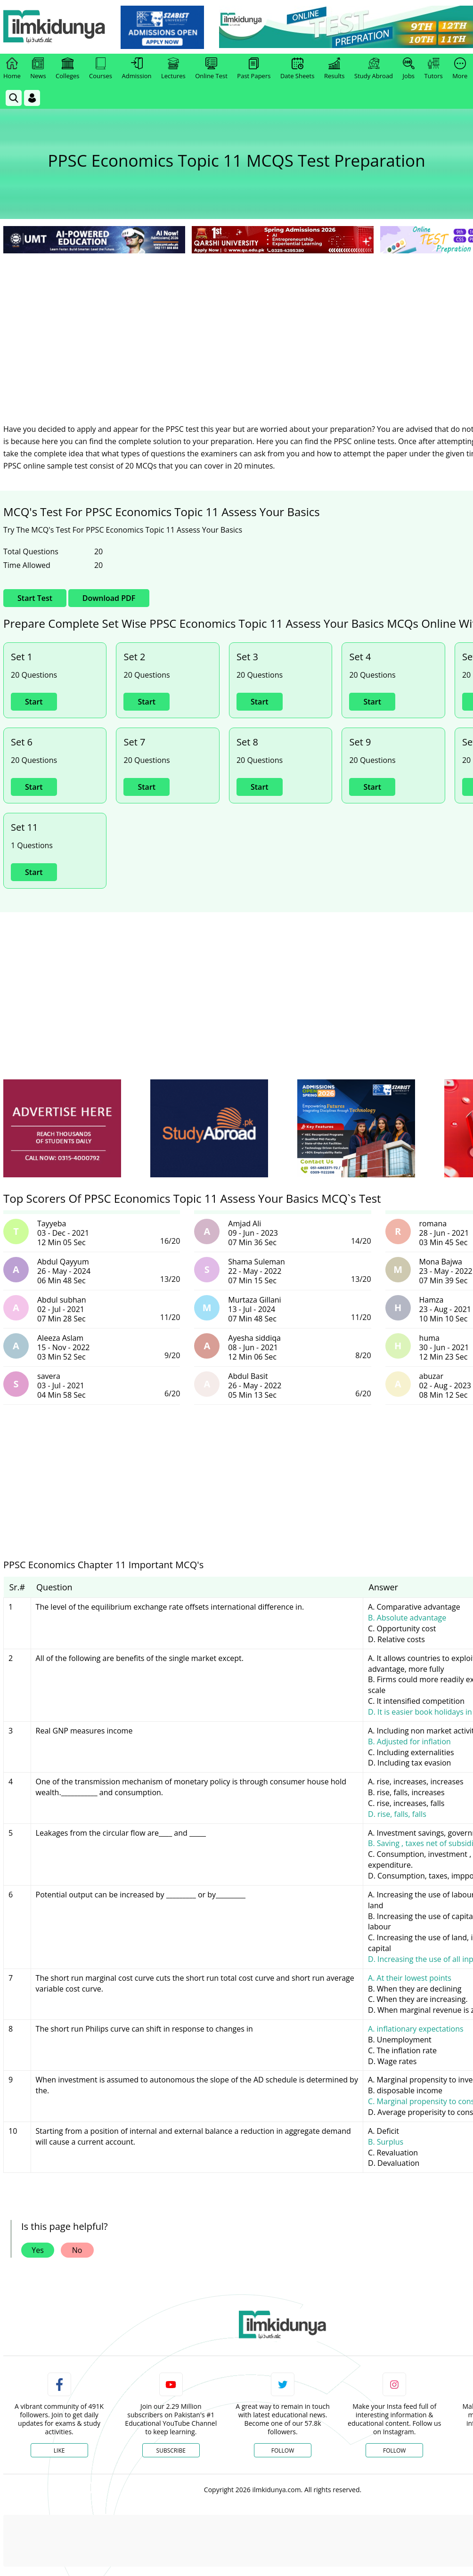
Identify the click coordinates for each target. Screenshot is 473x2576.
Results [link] (334, 68)
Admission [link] (137, 68)
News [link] (38, 68)
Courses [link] (100, 68)
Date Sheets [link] (297, 68)
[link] (163, 27)
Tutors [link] (433, 68)
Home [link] (12, 68)
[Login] (32, 98)
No (77, 2250)
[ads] (62, 1128)
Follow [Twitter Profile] (282, 2450)
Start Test (34, 598)
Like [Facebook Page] (59, 2450)
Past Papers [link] (253, 68)
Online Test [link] (211, 68)
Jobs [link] (409, 68)
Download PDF (108, 598)
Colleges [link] (67, 68)
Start (34, 702)
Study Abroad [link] (373, 68)
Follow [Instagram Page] (394, 2450)
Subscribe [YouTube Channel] (171, 2450)
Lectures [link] (173, 68)
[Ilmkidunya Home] (55, 27)
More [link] (459, 68)
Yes (38, 2250)
